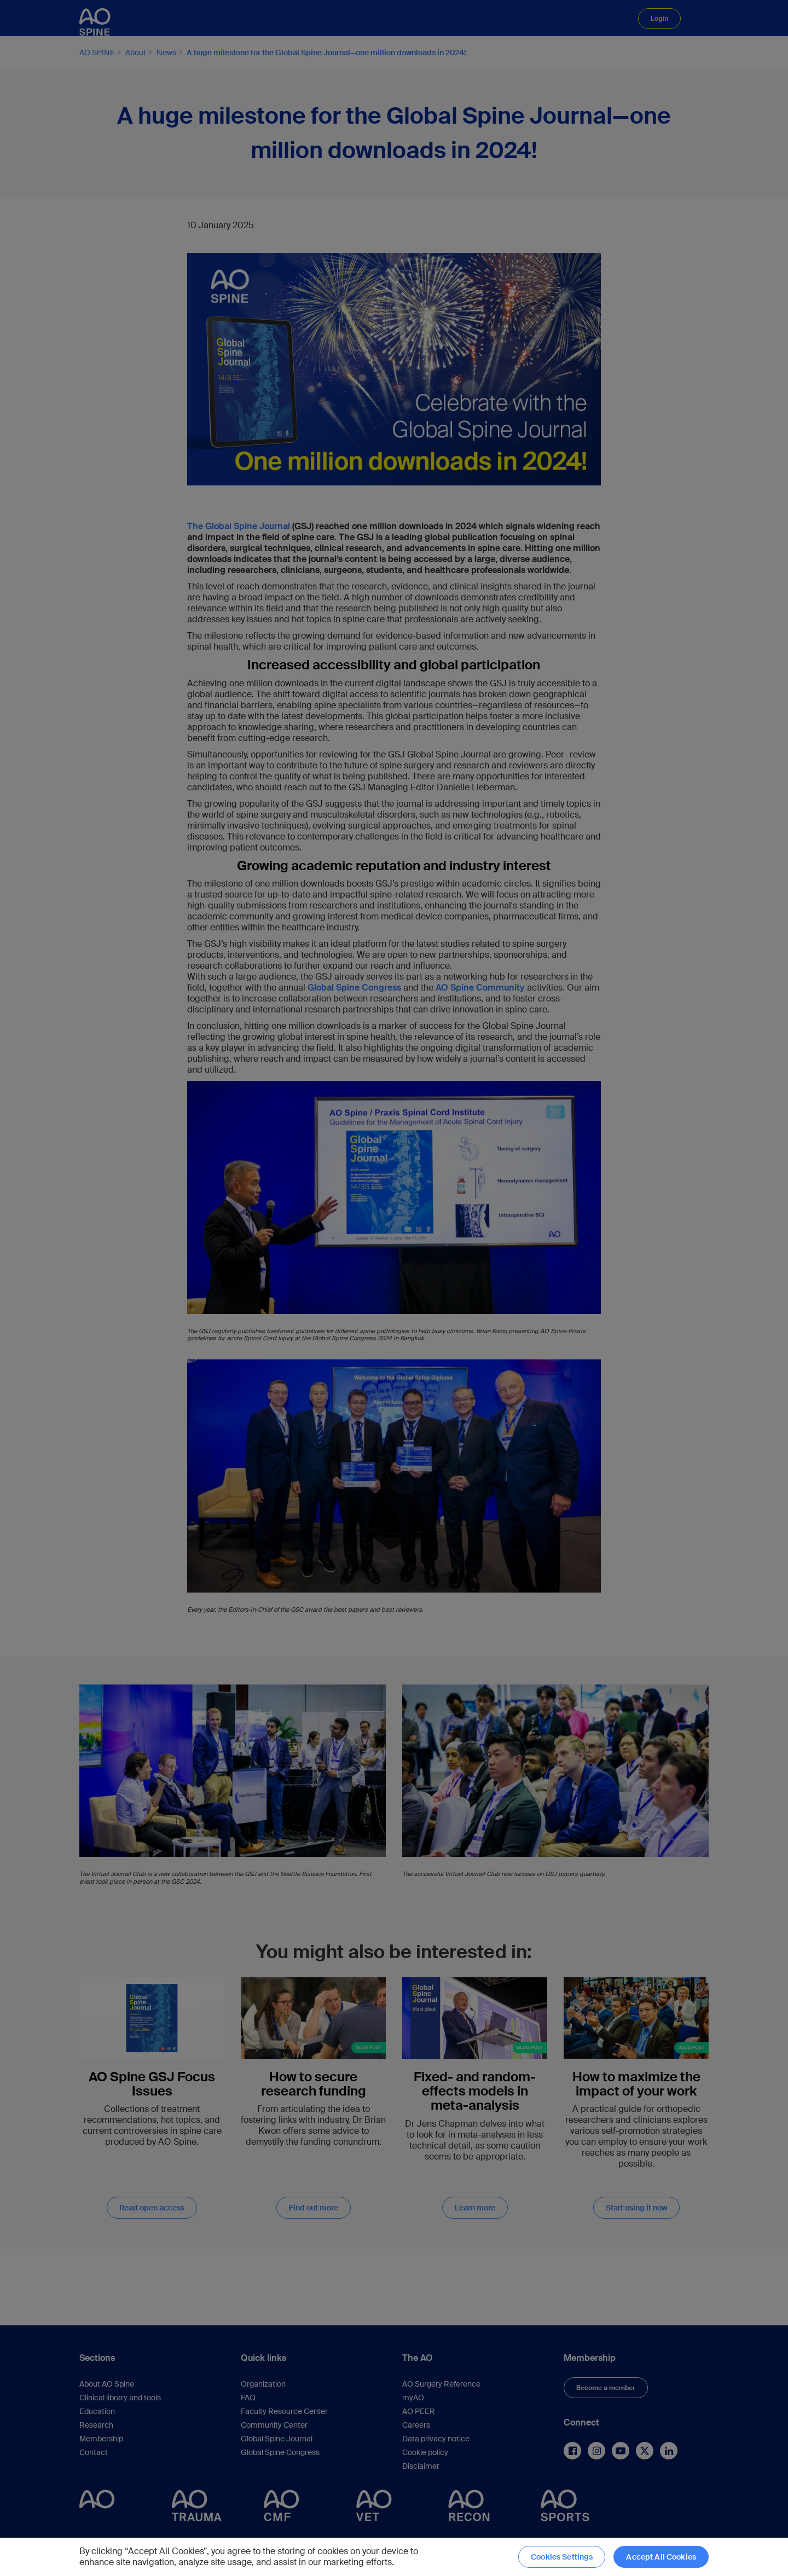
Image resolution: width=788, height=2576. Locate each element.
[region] (394, 2557)
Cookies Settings (562, 2557)
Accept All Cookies (661, 2557)
